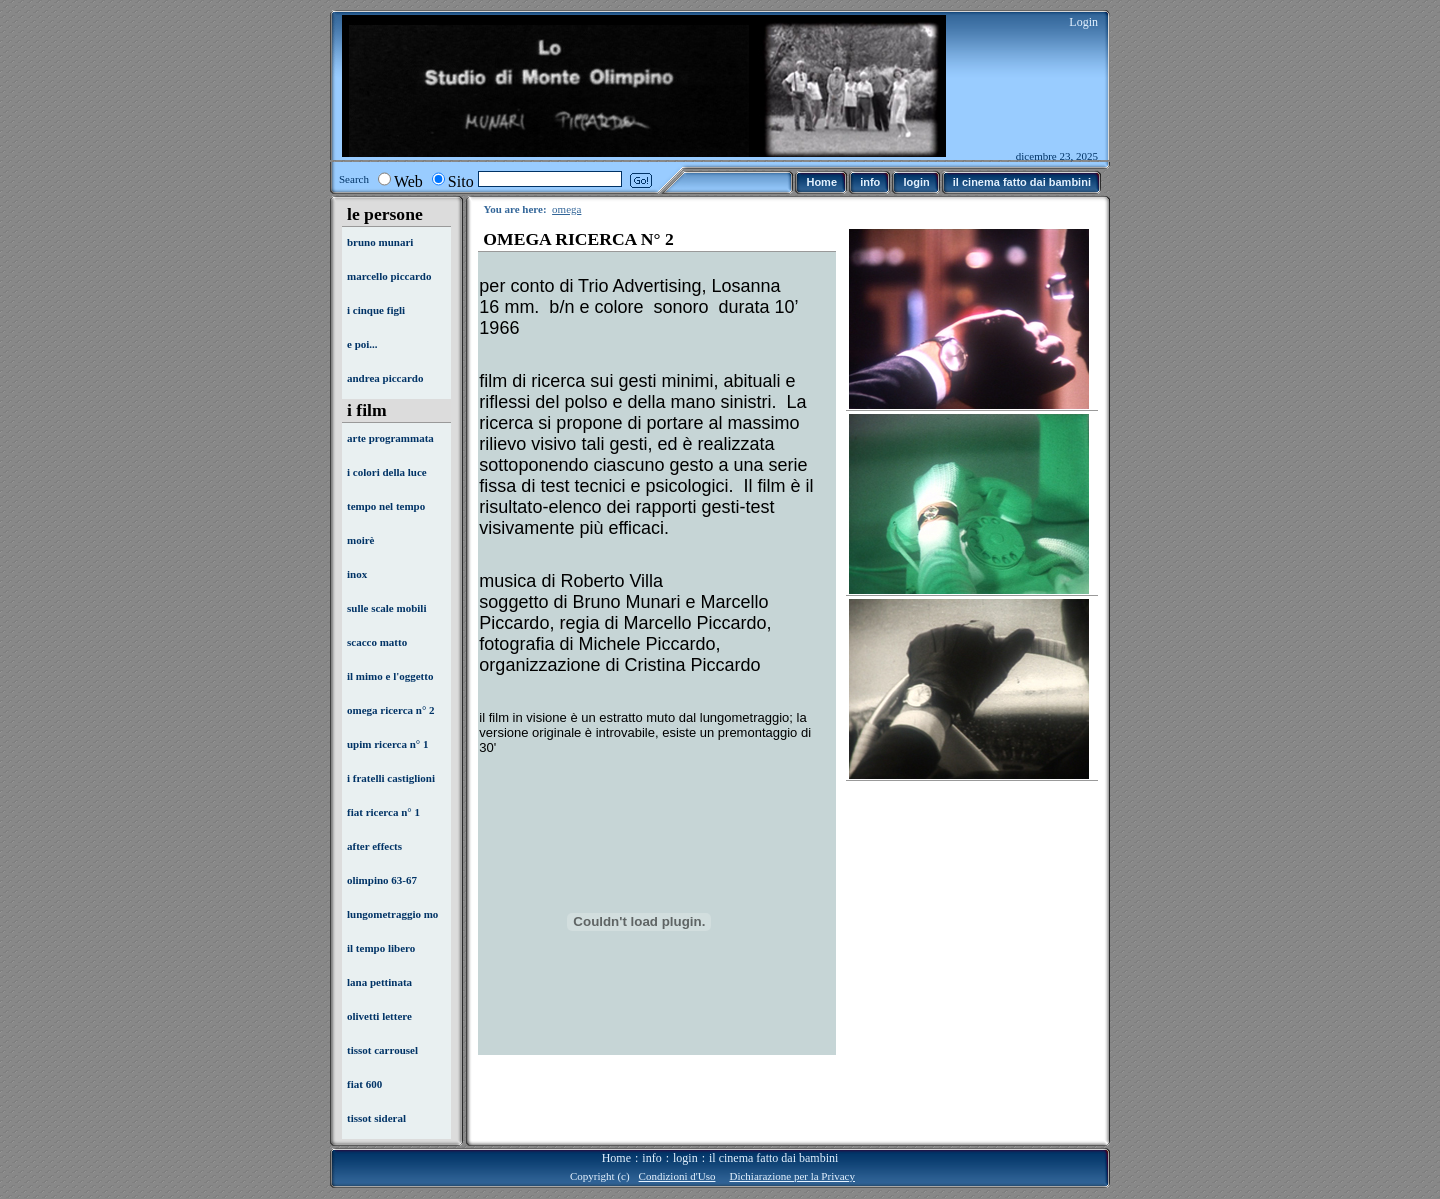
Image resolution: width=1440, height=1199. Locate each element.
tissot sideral (376, 1118)
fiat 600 (364, 1084)
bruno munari (380, 242)
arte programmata (390, 438)
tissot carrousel (382, 1050)
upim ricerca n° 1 (388, 744)
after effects (374, 846)
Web (408, 181)
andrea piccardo (385, 378)
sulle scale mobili (386, 608)
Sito (461, 181)
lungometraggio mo (392, 914)
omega (566, 209)
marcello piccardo (389, 276)
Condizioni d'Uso (677, 1176)
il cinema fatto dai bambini (773, 1158)
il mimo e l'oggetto (390, 676)
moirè (360, 540)
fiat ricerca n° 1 (383, 812)
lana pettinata (379, 982)
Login (1083, 22)
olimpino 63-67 (382, 880)
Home (616, 1158)
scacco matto (377, 642)
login (685, 1158)
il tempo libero (381, 948)
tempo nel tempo (386, 506)
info (651, 1158)
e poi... (362, 344)
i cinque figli (376, 310)
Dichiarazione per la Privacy (792, 1176)
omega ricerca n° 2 (391, 710)
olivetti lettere (379, 1016)
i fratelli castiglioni (391, 778)
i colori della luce (387, 472)
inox (357, 574)
